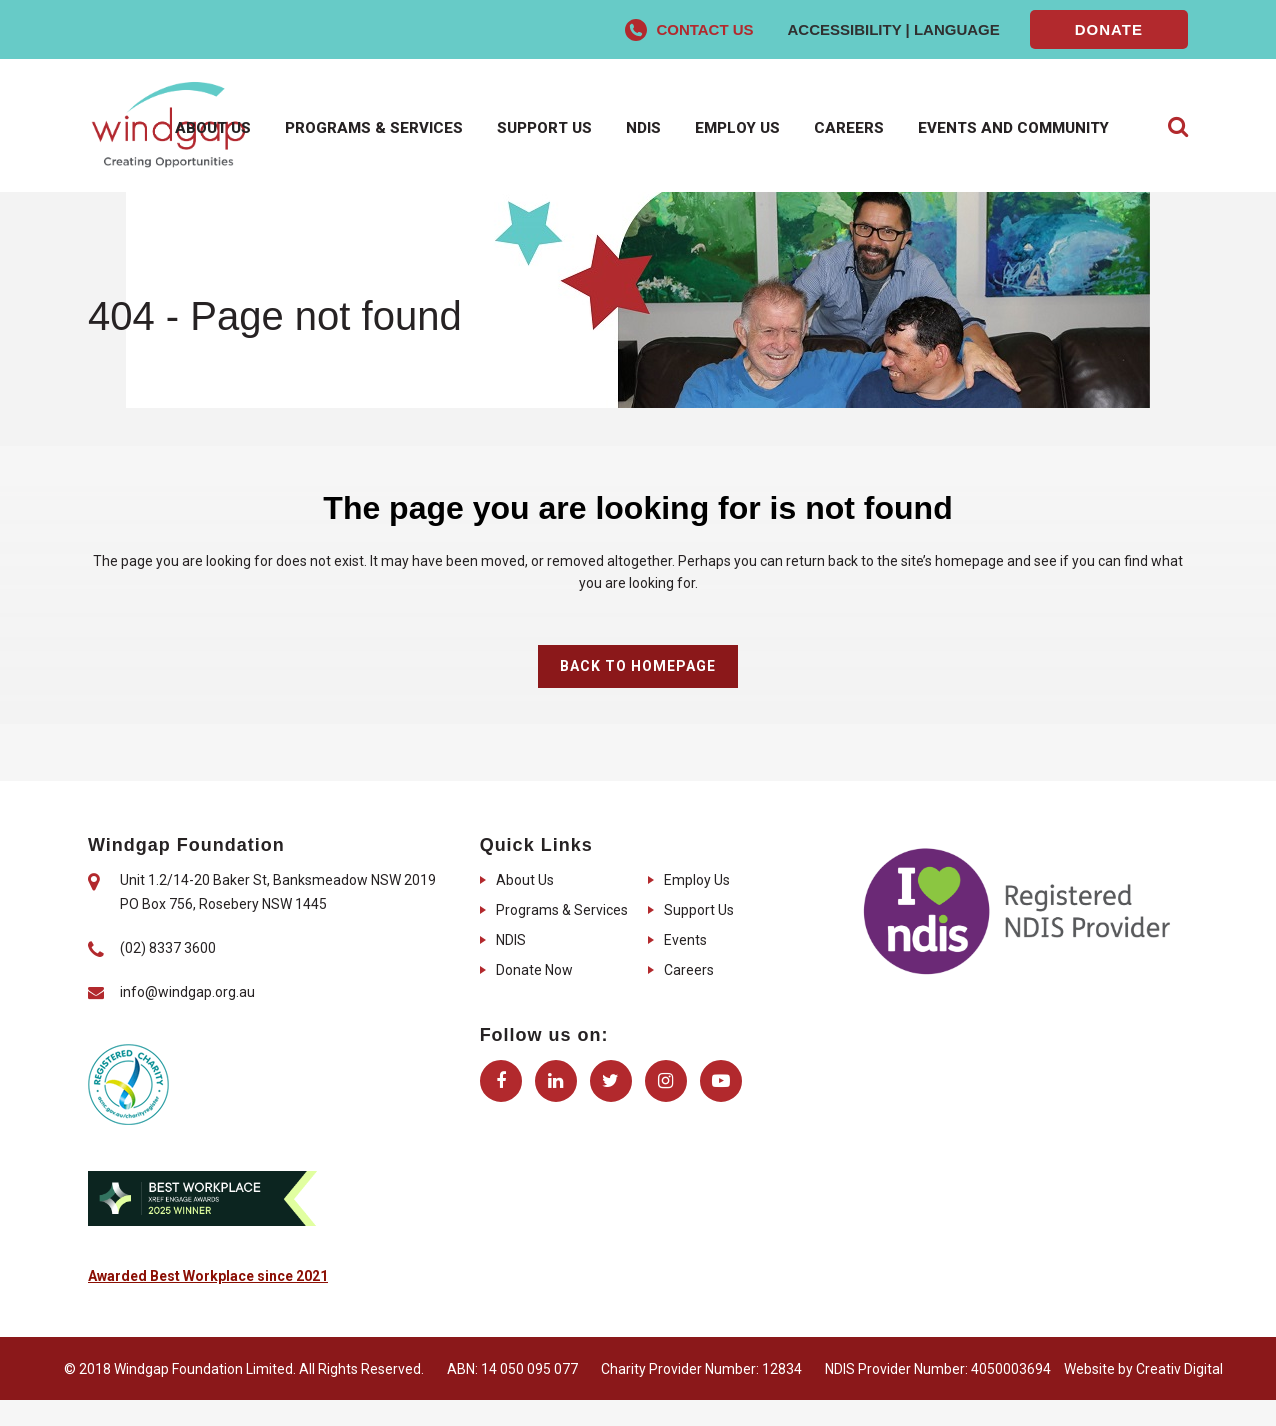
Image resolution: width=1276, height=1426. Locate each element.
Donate (1109, 29)
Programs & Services (562, 910)
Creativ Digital (1179, 1369)
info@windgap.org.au (187, 992)
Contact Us (704, 29)
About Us (525, 880)
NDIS (511, 940)
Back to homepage (638, 666)
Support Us (699, 910)
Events (685, 940)
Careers (689, 970)
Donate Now (534, 970)
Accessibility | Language (893, 29)
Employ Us (697, 880)
